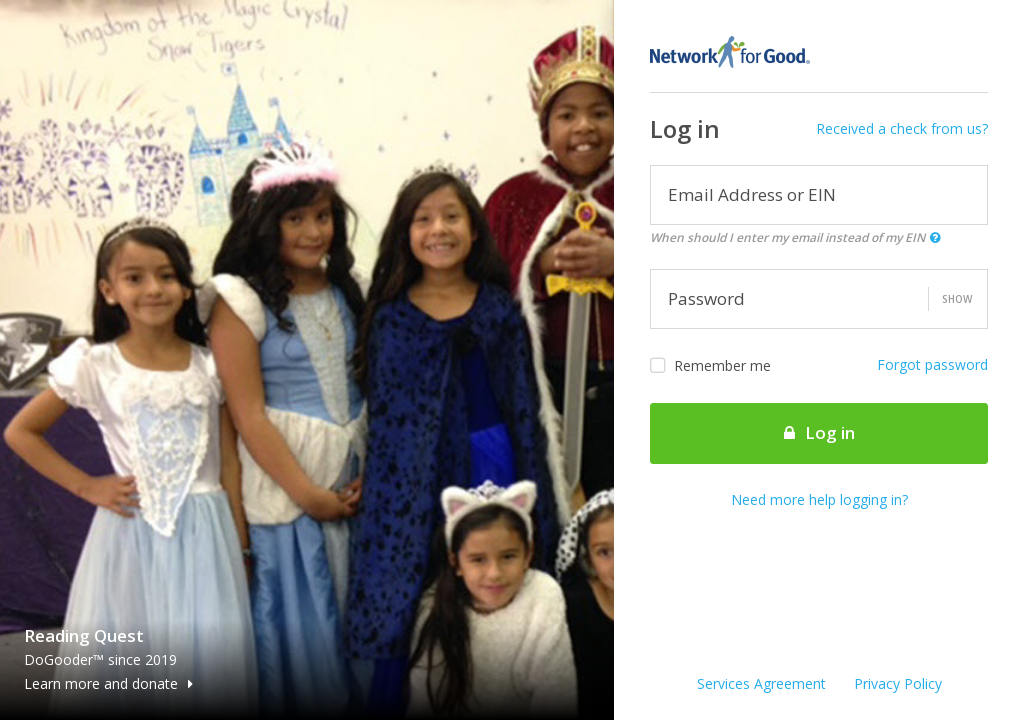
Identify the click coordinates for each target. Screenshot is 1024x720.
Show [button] (957, 299)
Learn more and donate (108, 683)
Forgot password (932, 364)
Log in (819, 432)
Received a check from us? (902, 128)
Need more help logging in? (819, 499)
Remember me (710, 366)
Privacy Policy (898, 683)
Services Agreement (761, 683)
